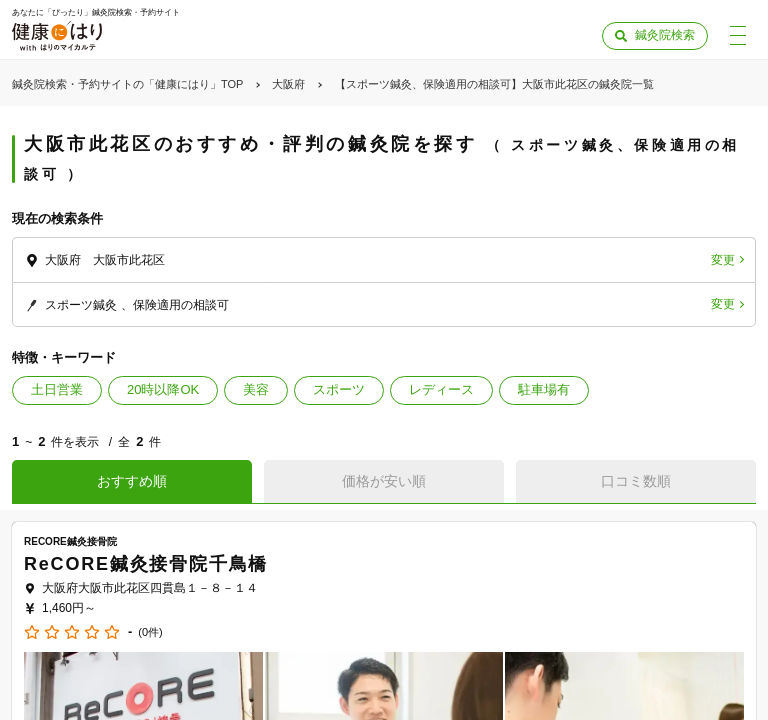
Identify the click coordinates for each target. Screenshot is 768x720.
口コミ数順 (636, 481)
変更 (723, 260)
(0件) (150, 632)
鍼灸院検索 (665, 35)
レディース (441, 389)
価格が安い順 (384, 481)
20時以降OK (163, 389)
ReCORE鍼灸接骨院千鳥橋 (146, 564)
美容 (256, 389)
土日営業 (57, 389)
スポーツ (339, 389)
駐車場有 (544, 389)
